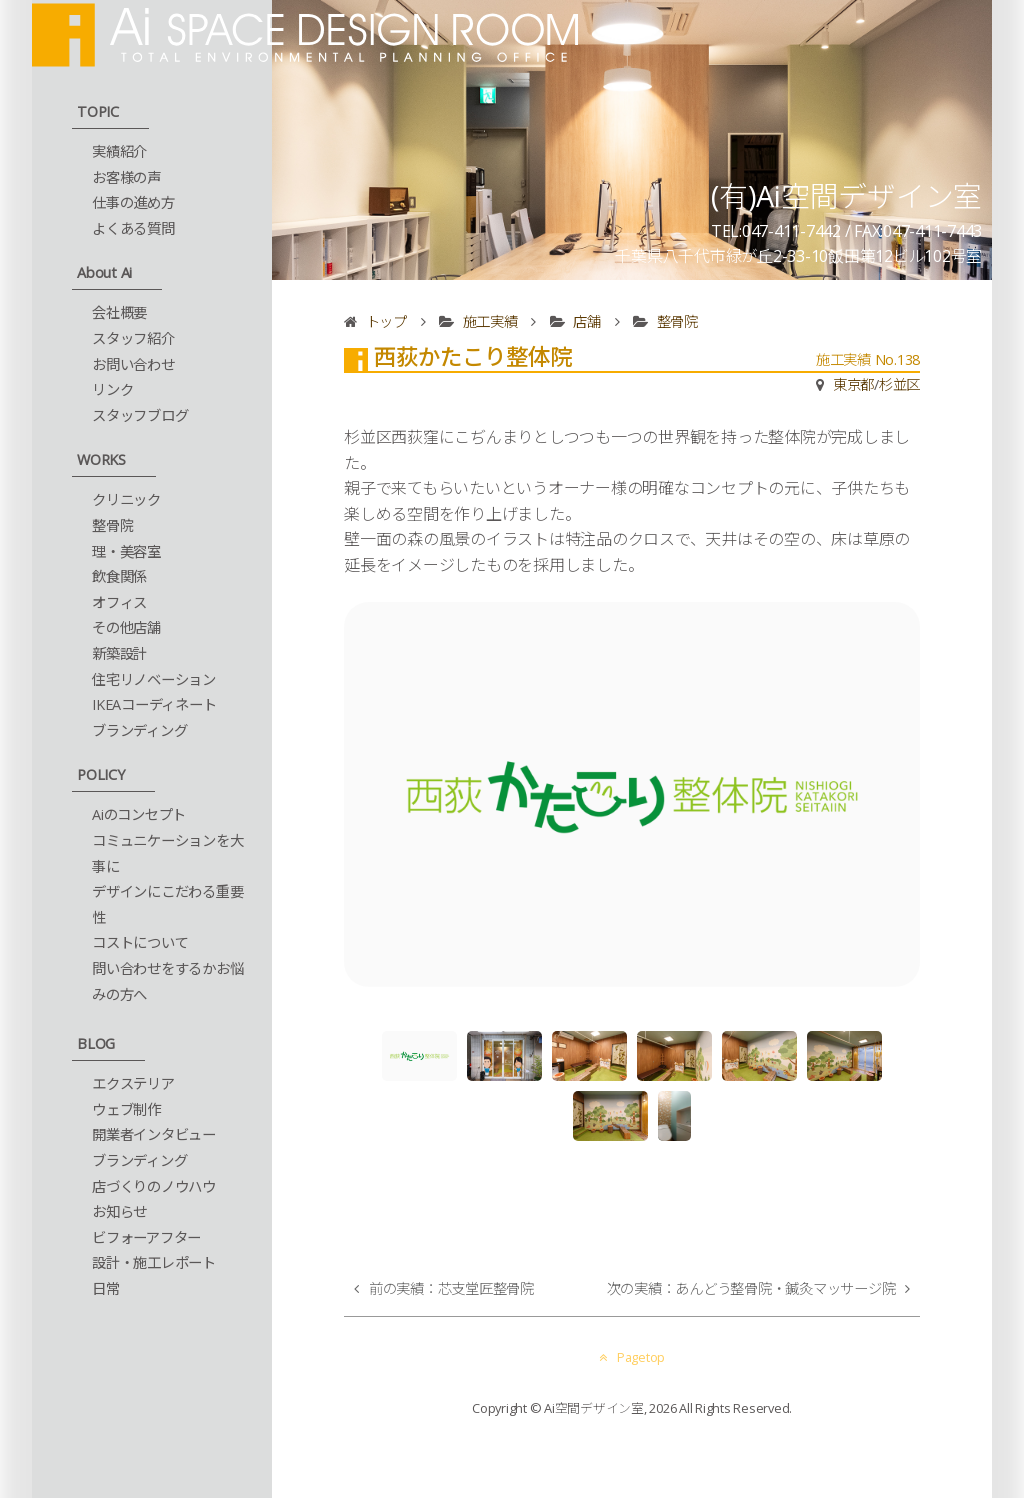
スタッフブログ (140, 415)
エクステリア (133, 1083)
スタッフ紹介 (133, 338)
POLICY (101, 774)
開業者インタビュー (154, 1134)
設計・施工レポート (154, 1262)
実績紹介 (119, 151)
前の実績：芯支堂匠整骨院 (451, 1288)
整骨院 (112, 525)
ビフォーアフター (146, 1237)
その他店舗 (126, 627)
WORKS (101, 459)
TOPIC (98, 111)
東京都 (853, 384)
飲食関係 (119, 576)
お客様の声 (126, 177)
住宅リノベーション (154, 679)
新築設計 (119, 653)
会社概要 (119, 312)
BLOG (96, 1043)
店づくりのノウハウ (154, 1186)
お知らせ (119, 1211)
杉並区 (899, 384)
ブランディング (139, 730)
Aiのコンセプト (139, 814)
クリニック (126, 499)
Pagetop (632, 1357)
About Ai (104, 272)
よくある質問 (133, 228)
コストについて (140, 942)
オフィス (119, 602)
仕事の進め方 (133, 202)
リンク (112, 389)
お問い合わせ (133, 364)
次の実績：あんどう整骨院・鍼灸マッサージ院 (751, 1288)
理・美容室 (126, 551)
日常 (106, 1288)
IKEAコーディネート (154, 704)
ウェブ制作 (126, 1109)
